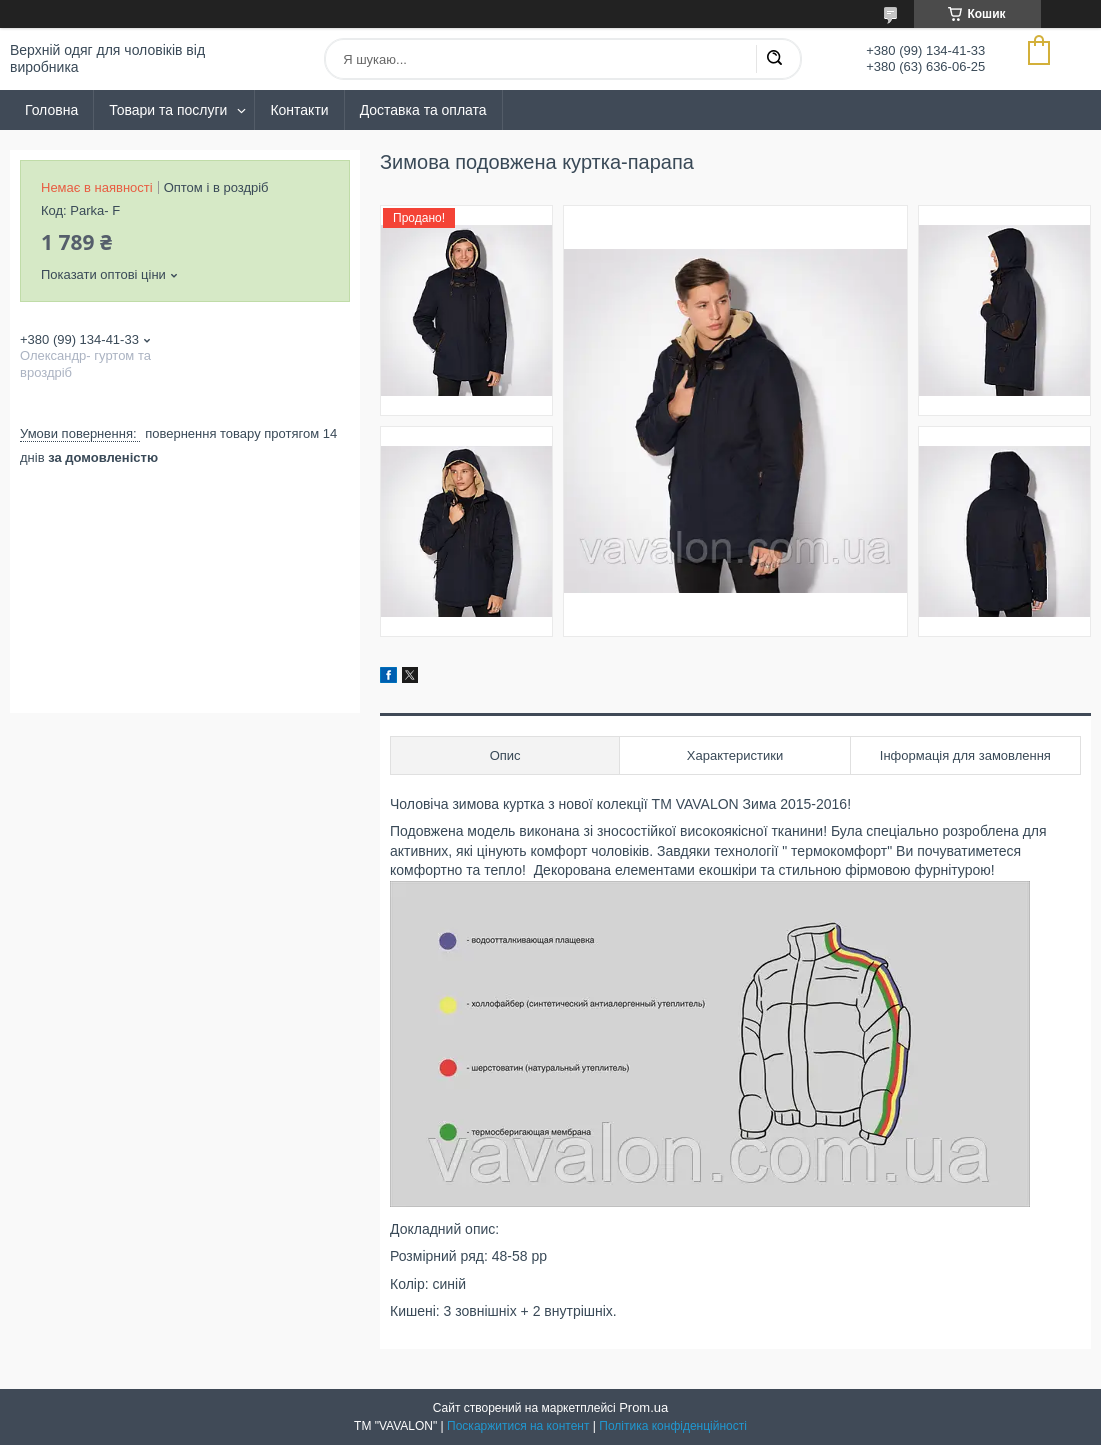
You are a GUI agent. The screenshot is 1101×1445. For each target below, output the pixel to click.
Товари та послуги (168, 110)
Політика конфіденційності (673, 1426)
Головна (51, 110)
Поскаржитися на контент (518, 1426)
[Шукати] (774, 59)
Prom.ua (643, 1407)
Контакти (299, 110)
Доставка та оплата (423, 110)
